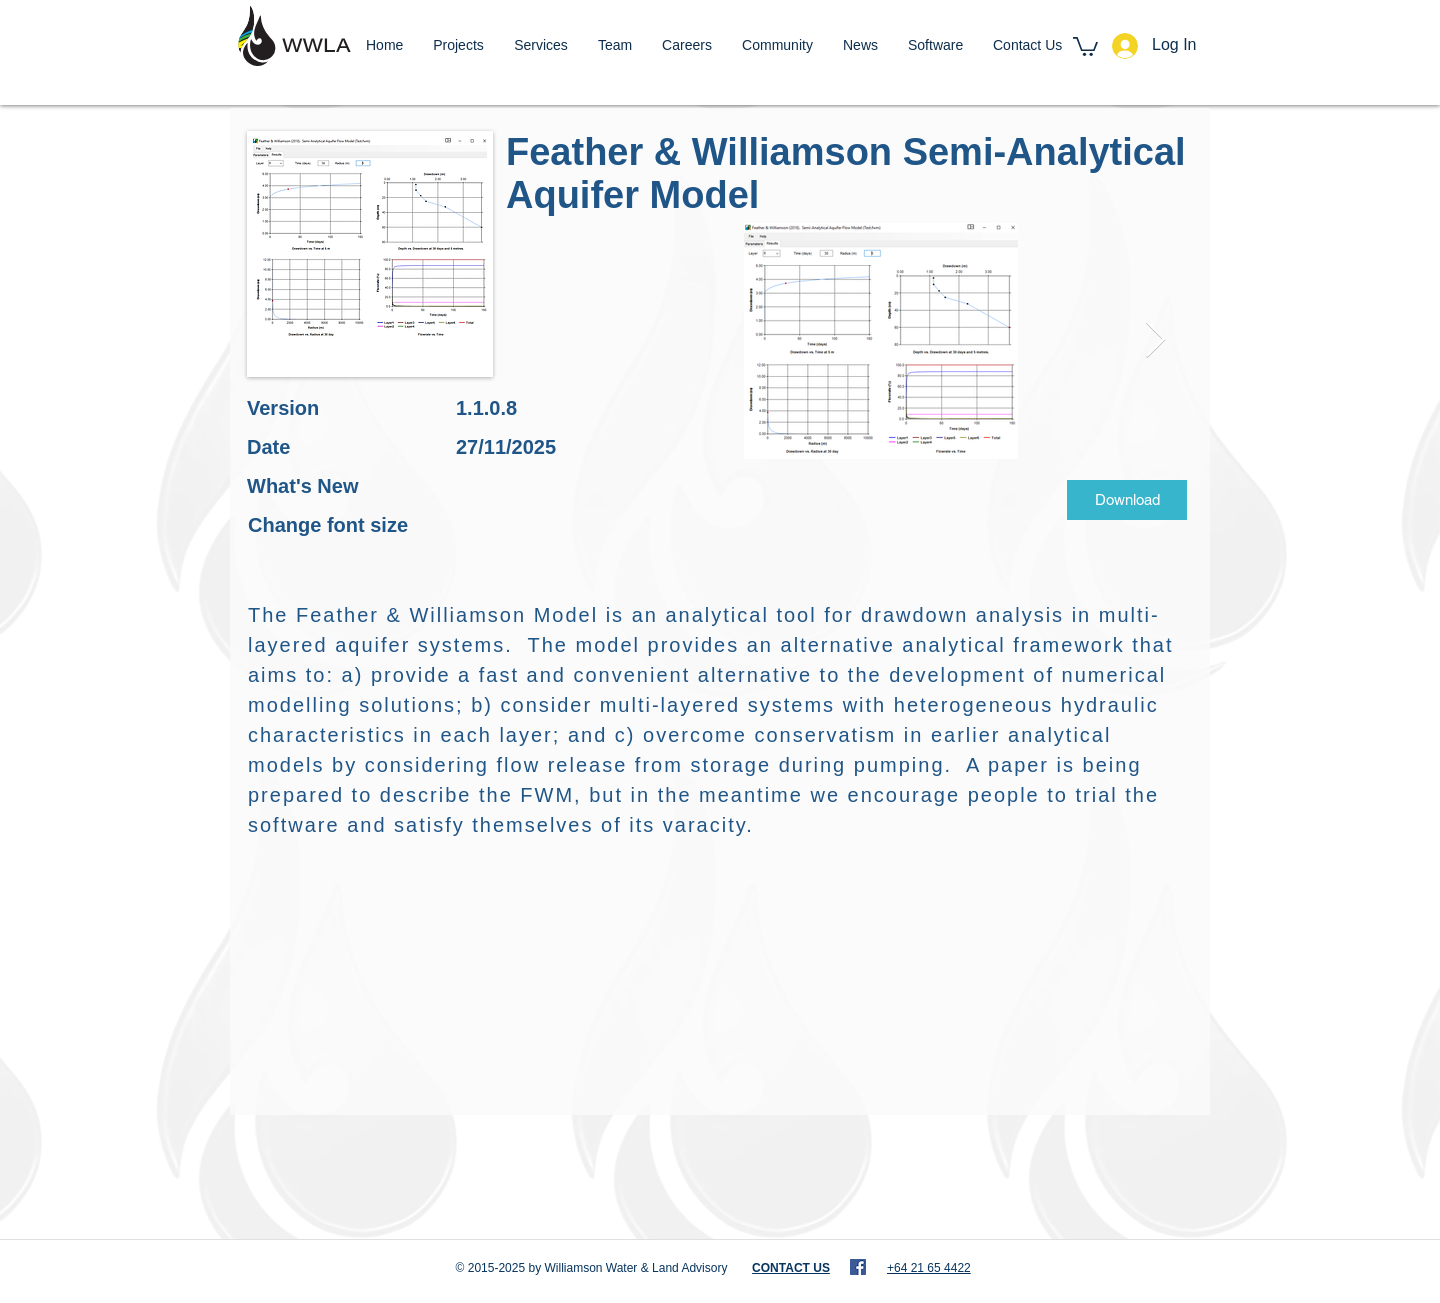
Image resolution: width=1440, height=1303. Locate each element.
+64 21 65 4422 (929, 1268)
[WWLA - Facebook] (858, 1267)
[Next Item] (1155, 340)
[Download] (1127, 500)
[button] (1085, 45)
